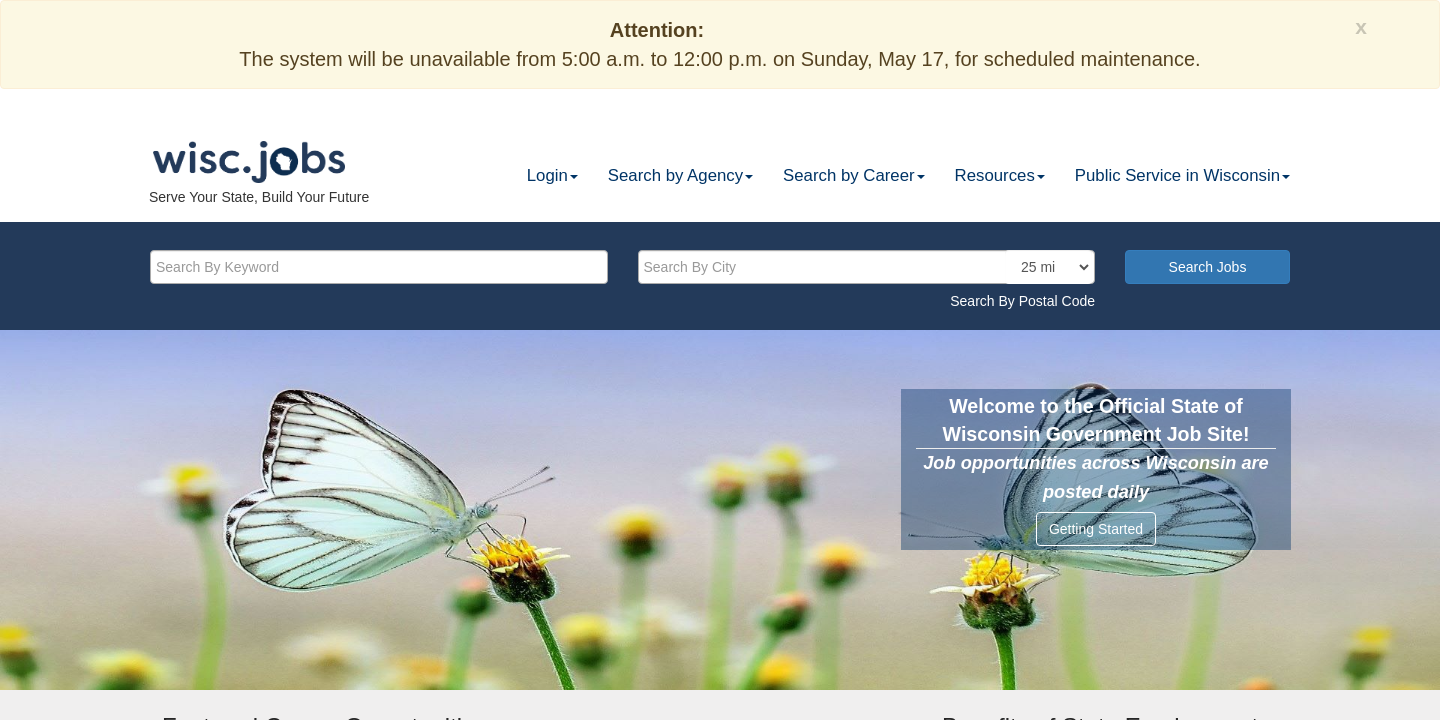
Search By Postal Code (1022, 301)
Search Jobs (1208, 267)
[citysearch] (867, 267)
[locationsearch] (1048, 267)
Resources (1000, 175)
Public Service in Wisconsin (1182, 175)
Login (552, 175)
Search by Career (854, 175)
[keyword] (379, 267)
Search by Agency (680, 175)
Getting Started (1096, 529)
